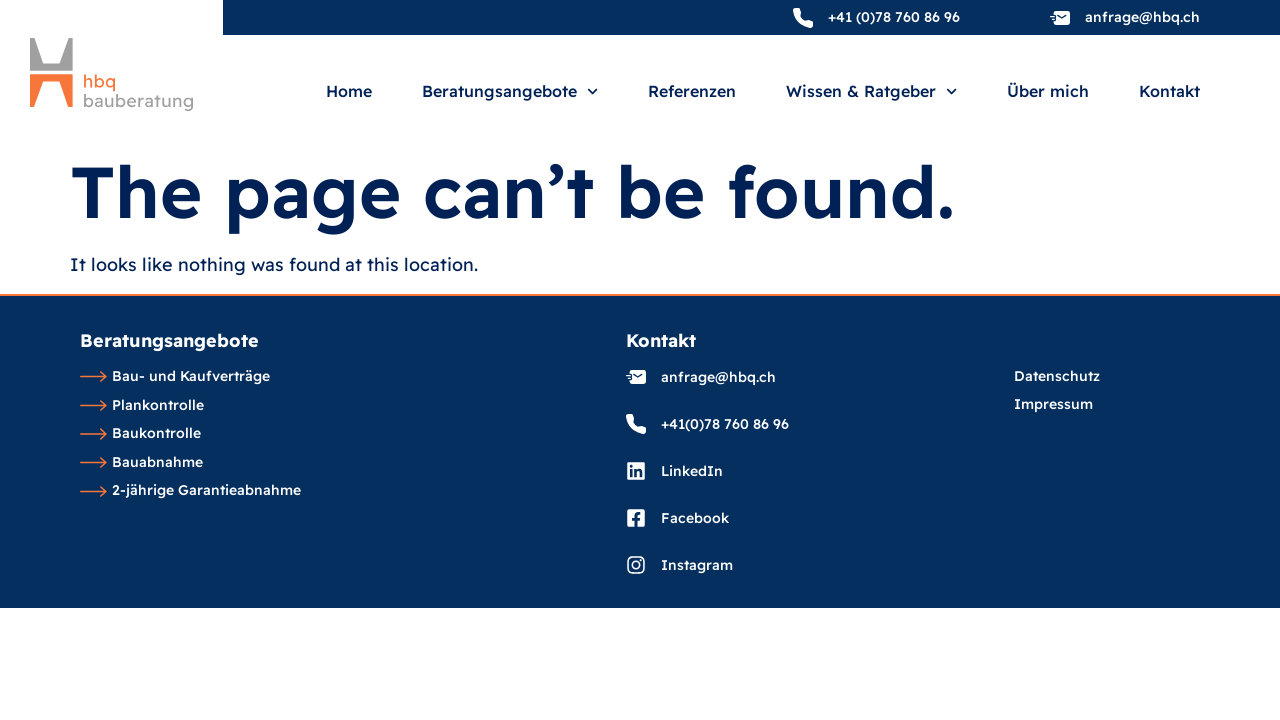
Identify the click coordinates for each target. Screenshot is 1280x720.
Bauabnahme (141, 463)
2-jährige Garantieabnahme (190, 491)
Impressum (1053, 405)
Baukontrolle (140, 434)
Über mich (1048, 92)
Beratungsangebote (510, 91)
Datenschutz (1057, 377)
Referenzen (692, 92)
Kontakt (1169, 92)
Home (349, 92)
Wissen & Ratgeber (871, 91)
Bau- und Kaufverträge (175, 377)
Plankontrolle (142, 406)
